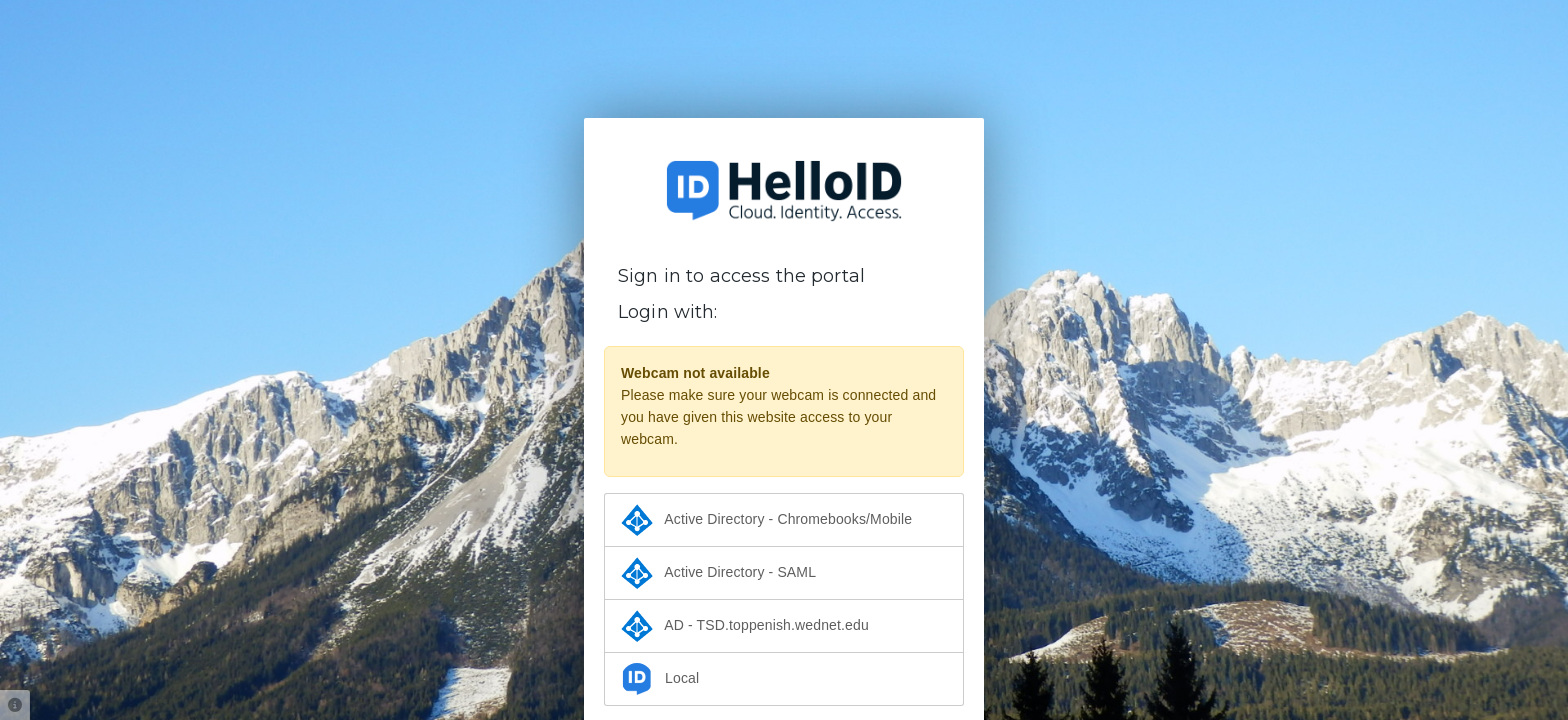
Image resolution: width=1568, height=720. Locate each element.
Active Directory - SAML (718, 573)
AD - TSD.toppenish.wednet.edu (745, 626)
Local (660, 679)
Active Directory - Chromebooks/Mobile (766, 520)
